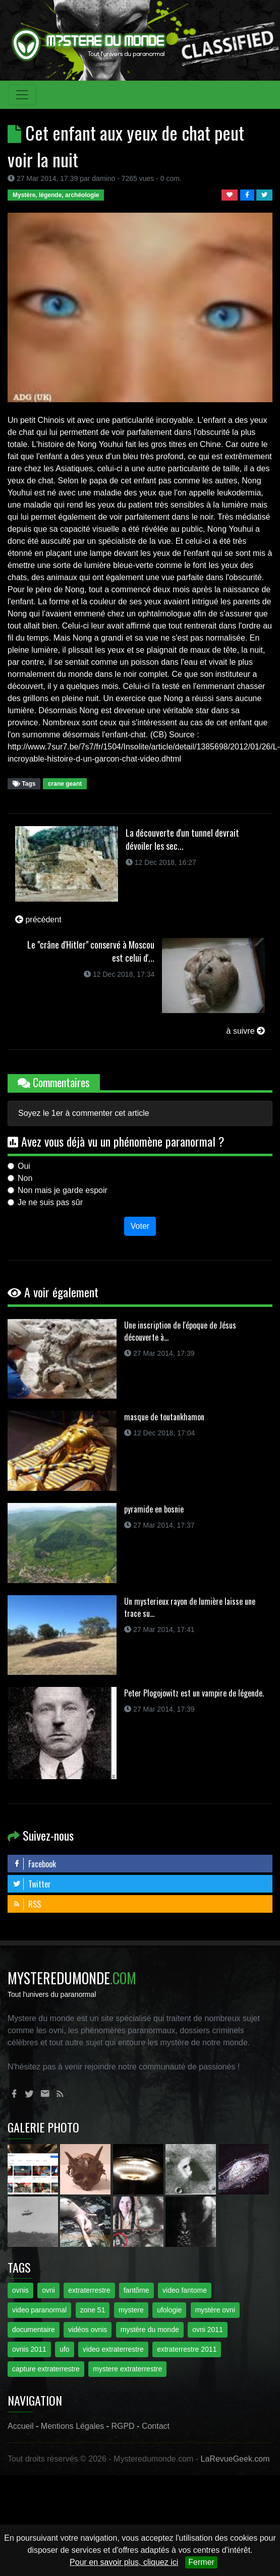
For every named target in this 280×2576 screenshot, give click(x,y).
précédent (38, 919)
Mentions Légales (72, 2426)
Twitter (32, 1884)
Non (25, 1178)
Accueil (21, 2426)
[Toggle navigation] (22, 95)
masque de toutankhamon (164, 1417)
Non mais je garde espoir (62, 1190)
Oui (24, 1166)
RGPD (122, 2426)
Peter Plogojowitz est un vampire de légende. (194, 1693)
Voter (140, 1226)
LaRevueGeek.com (235, 2459)
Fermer (201, 2562)
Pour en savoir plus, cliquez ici (124, 2562)
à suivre (246, 1031)
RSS (27, 1904)
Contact (156, 2426)
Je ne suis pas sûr (50, 1202)
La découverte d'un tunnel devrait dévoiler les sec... (182, 839)
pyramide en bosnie (154, 1509)
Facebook (34, 1864)
